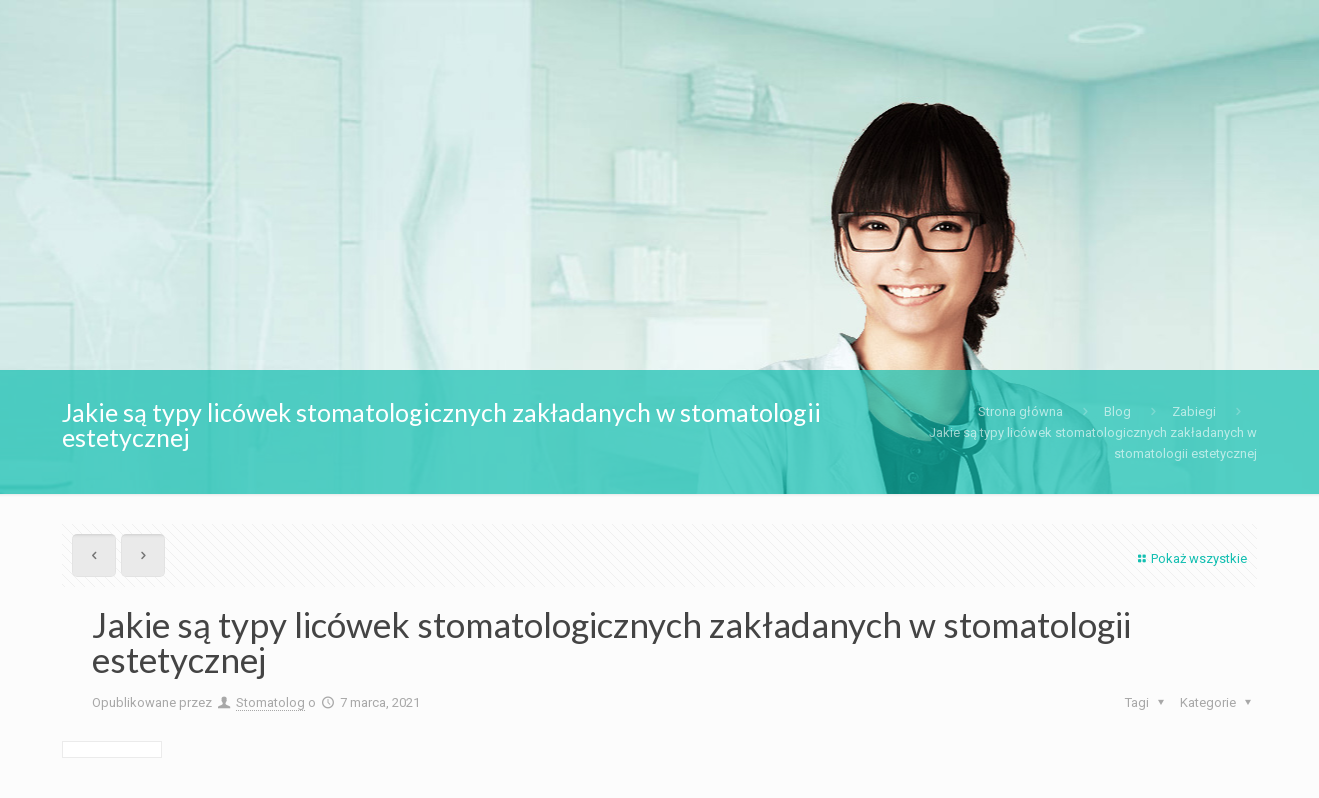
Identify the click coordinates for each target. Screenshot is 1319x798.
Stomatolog (270, 702)
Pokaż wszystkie (1190, 558)
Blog (1117, 411)
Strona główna (1020, 411)
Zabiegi (1194, 411)
